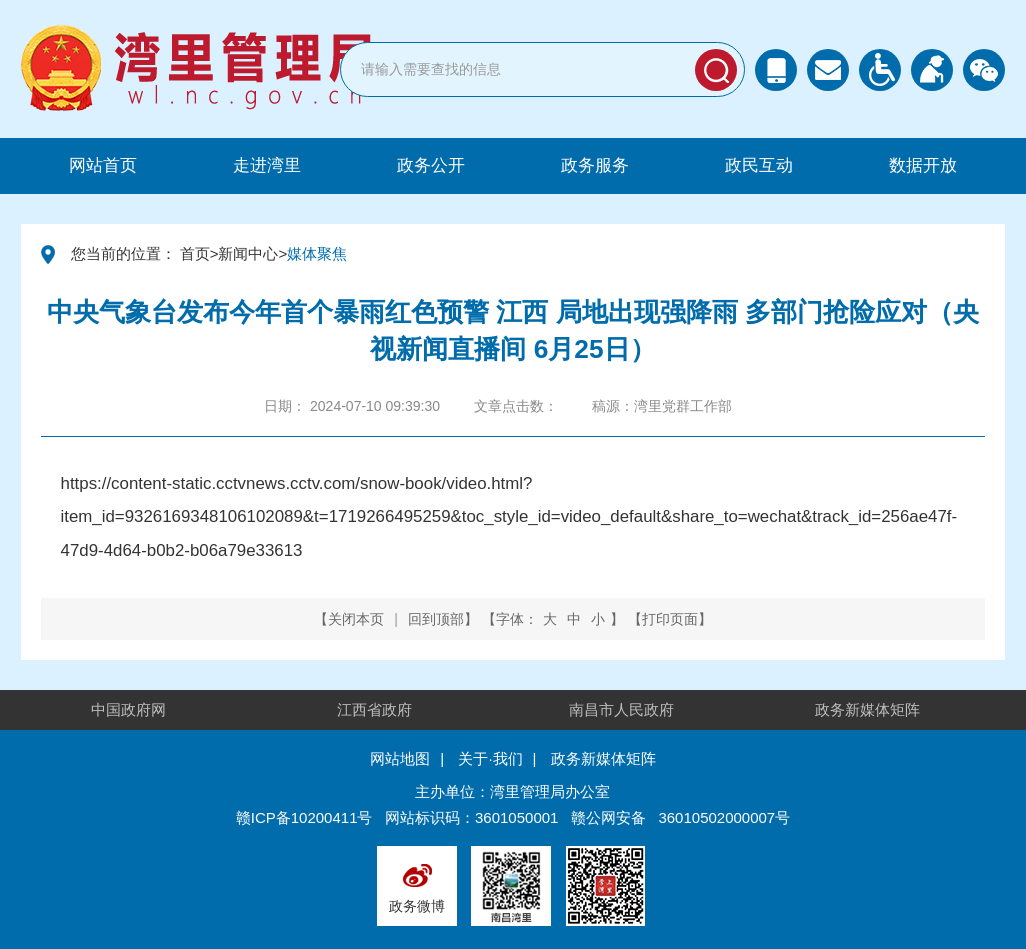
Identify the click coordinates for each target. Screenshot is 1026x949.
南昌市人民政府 (621, 709)
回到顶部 (436, 619)
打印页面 (670, 619)
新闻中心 (248, 253)
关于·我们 (490, 758)
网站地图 (400, 758)
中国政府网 (128, 709)
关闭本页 (356, 619)
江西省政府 (374, 709)
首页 (195, 253)
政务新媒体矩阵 (867, 709)
